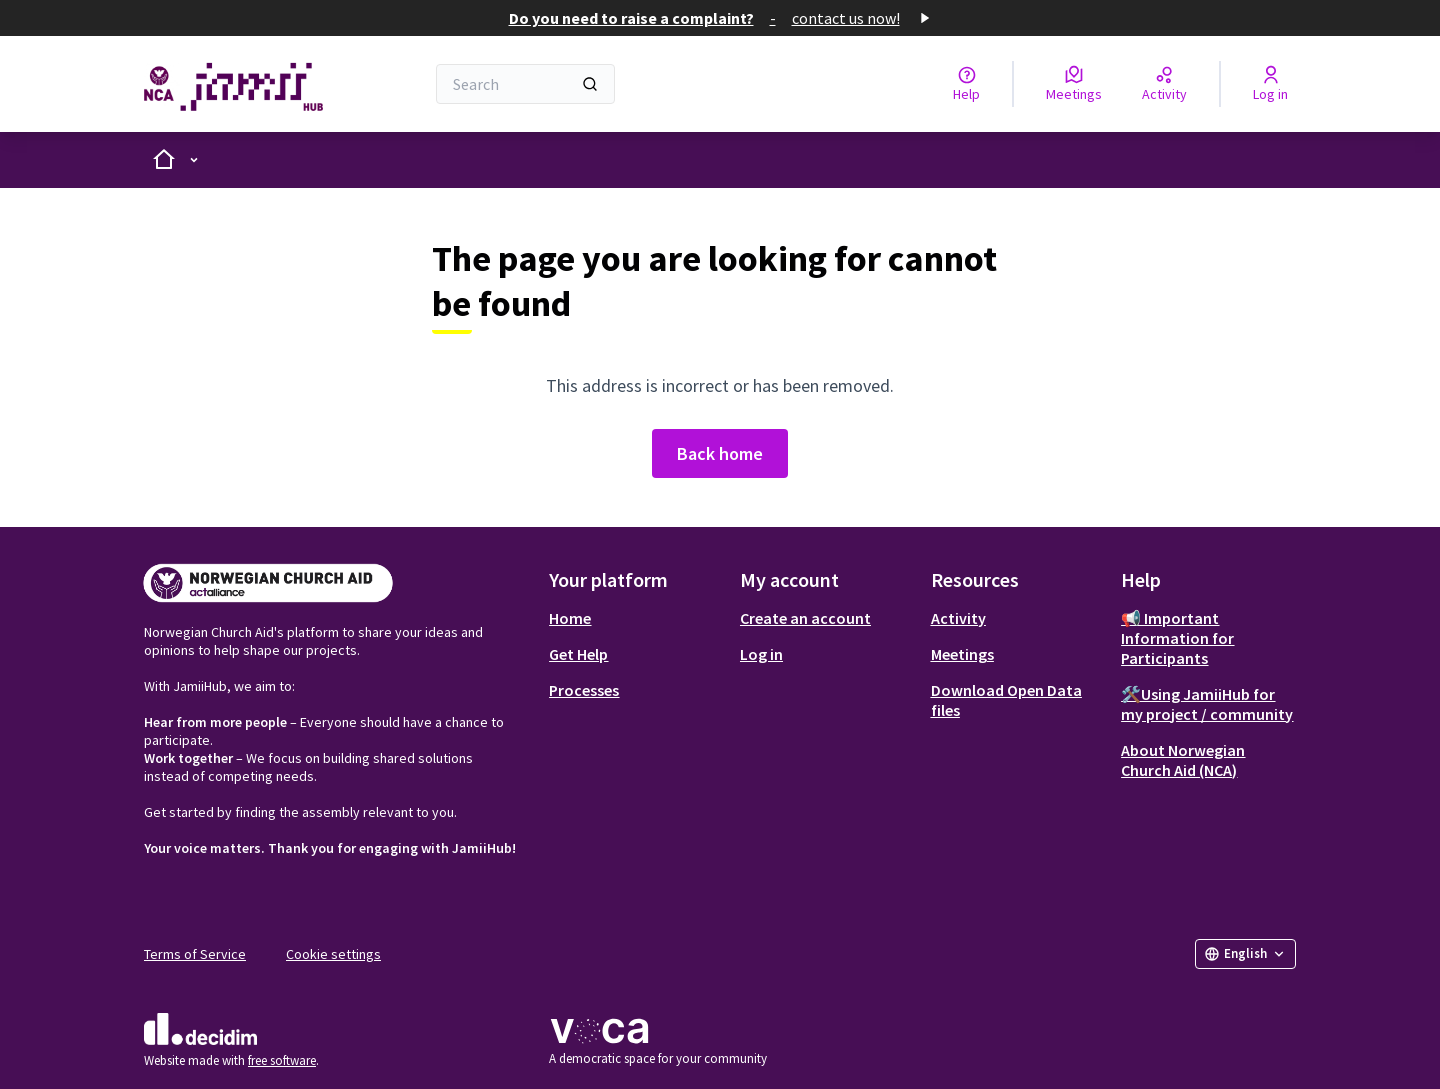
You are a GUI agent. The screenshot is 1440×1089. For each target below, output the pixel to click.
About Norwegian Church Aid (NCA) (1183, 760)
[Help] (966, 84)
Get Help (578, 654)
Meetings (962, 654)
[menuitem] (636, 618)
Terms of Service (195, 954)
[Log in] (1270, 84)
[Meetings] (1074, 84)
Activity (958, 618)
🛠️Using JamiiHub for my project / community (1207, 704)
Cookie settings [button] (333, 954)
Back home (720, 453)
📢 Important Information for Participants (1177, 638)
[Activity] (1164, 84)
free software (282, 1060)
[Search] (525, 84)
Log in (761, 654)
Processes (584, 690)
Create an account (805, 618)
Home (570, 618)
